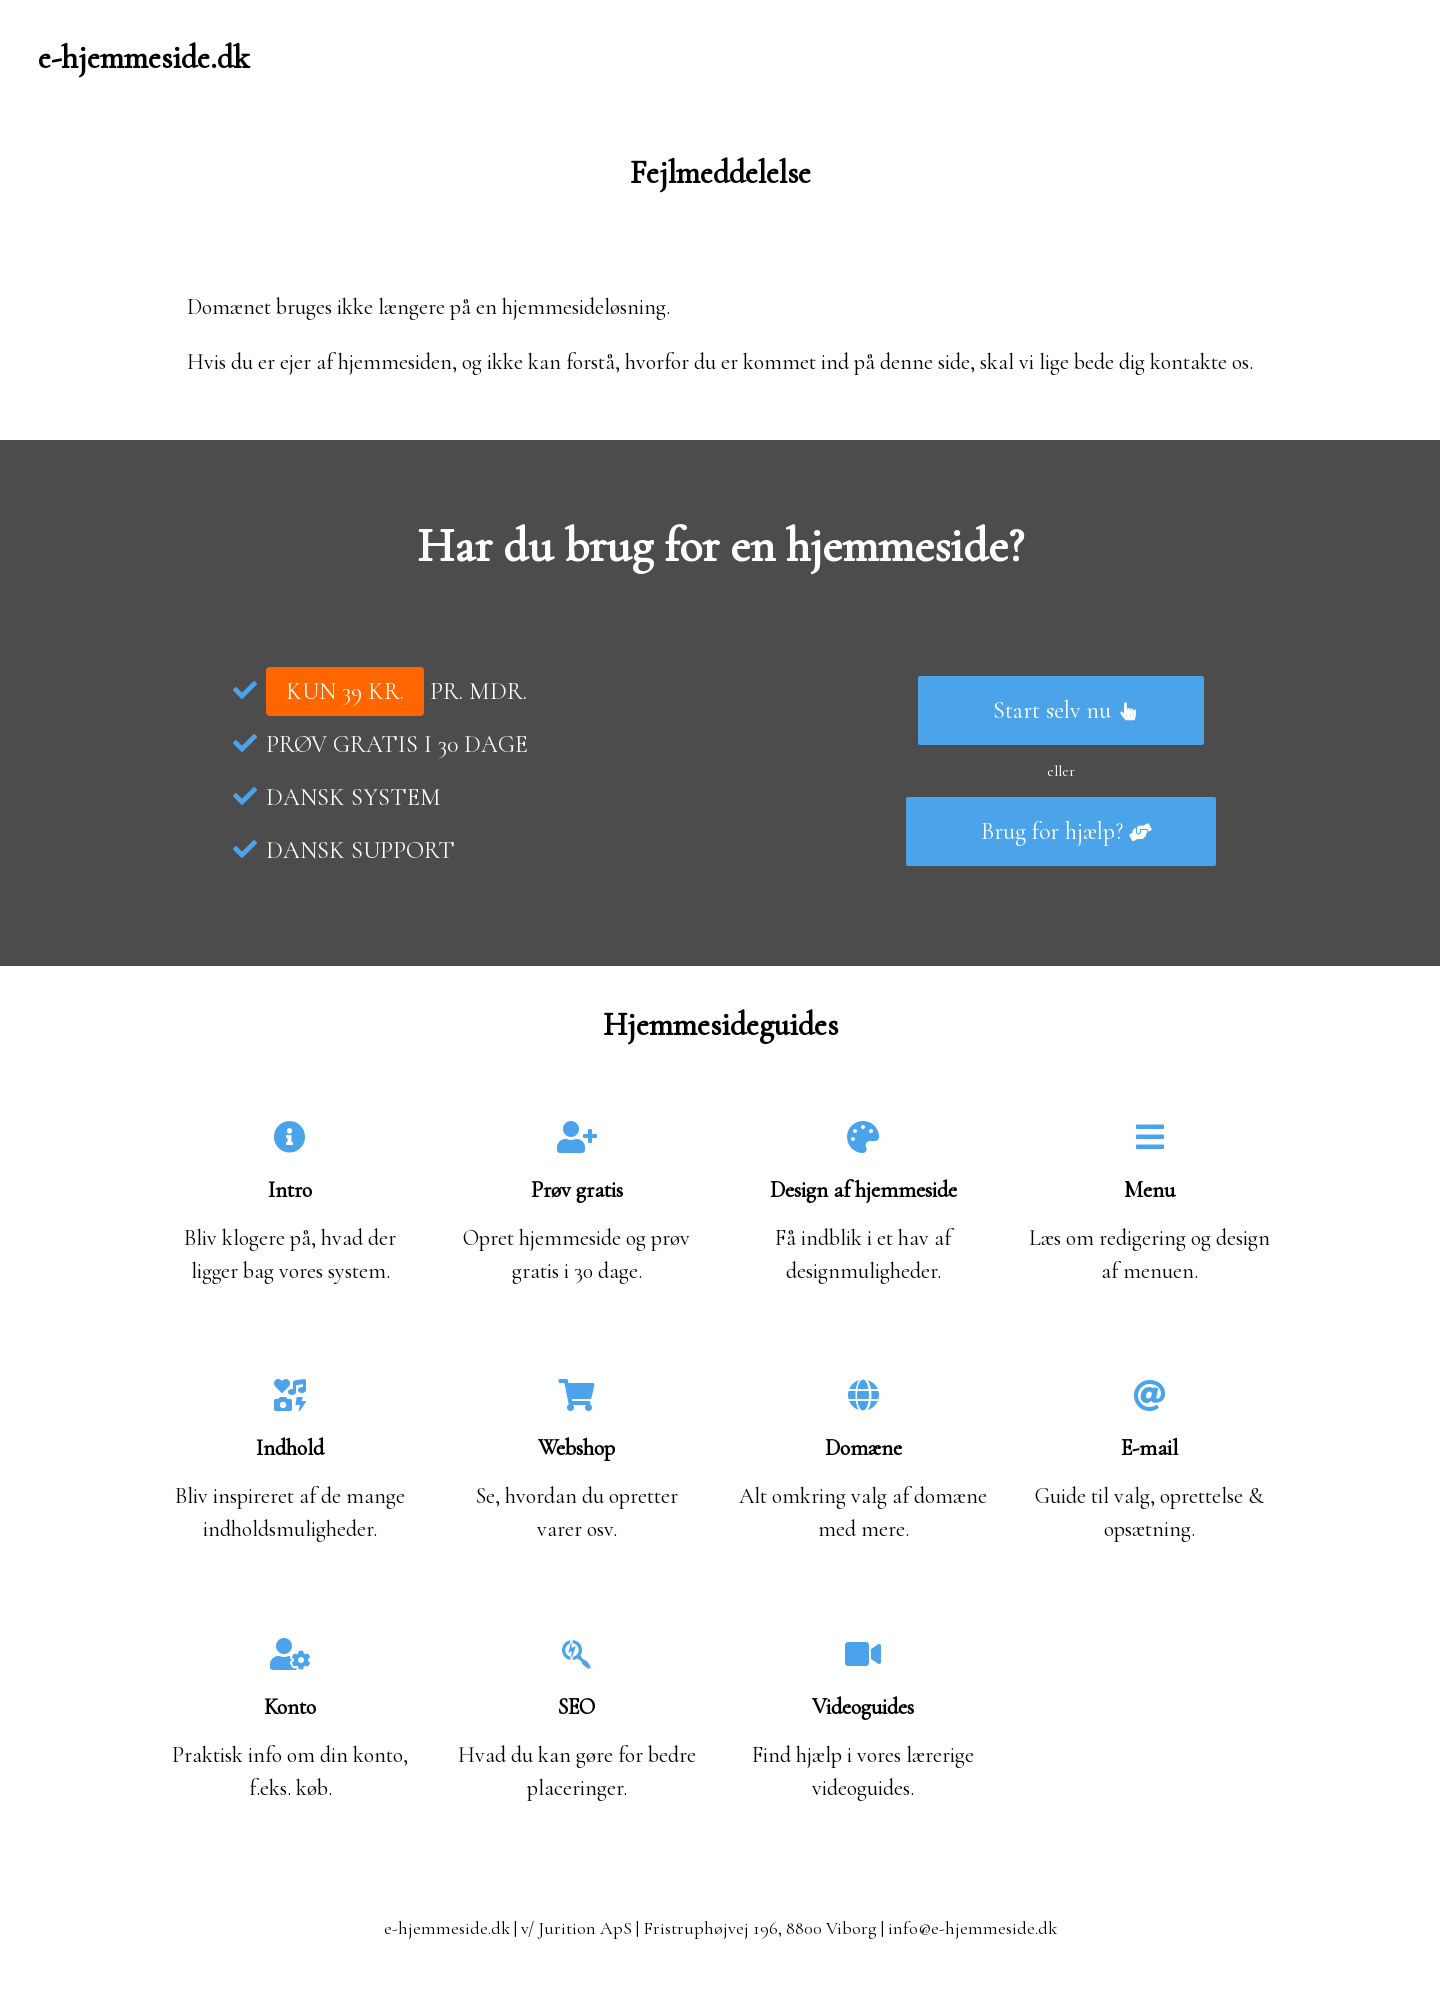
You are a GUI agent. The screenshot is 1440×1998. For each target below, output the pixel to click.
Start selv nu (1066, 710)
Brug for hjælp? (1066, 831)
